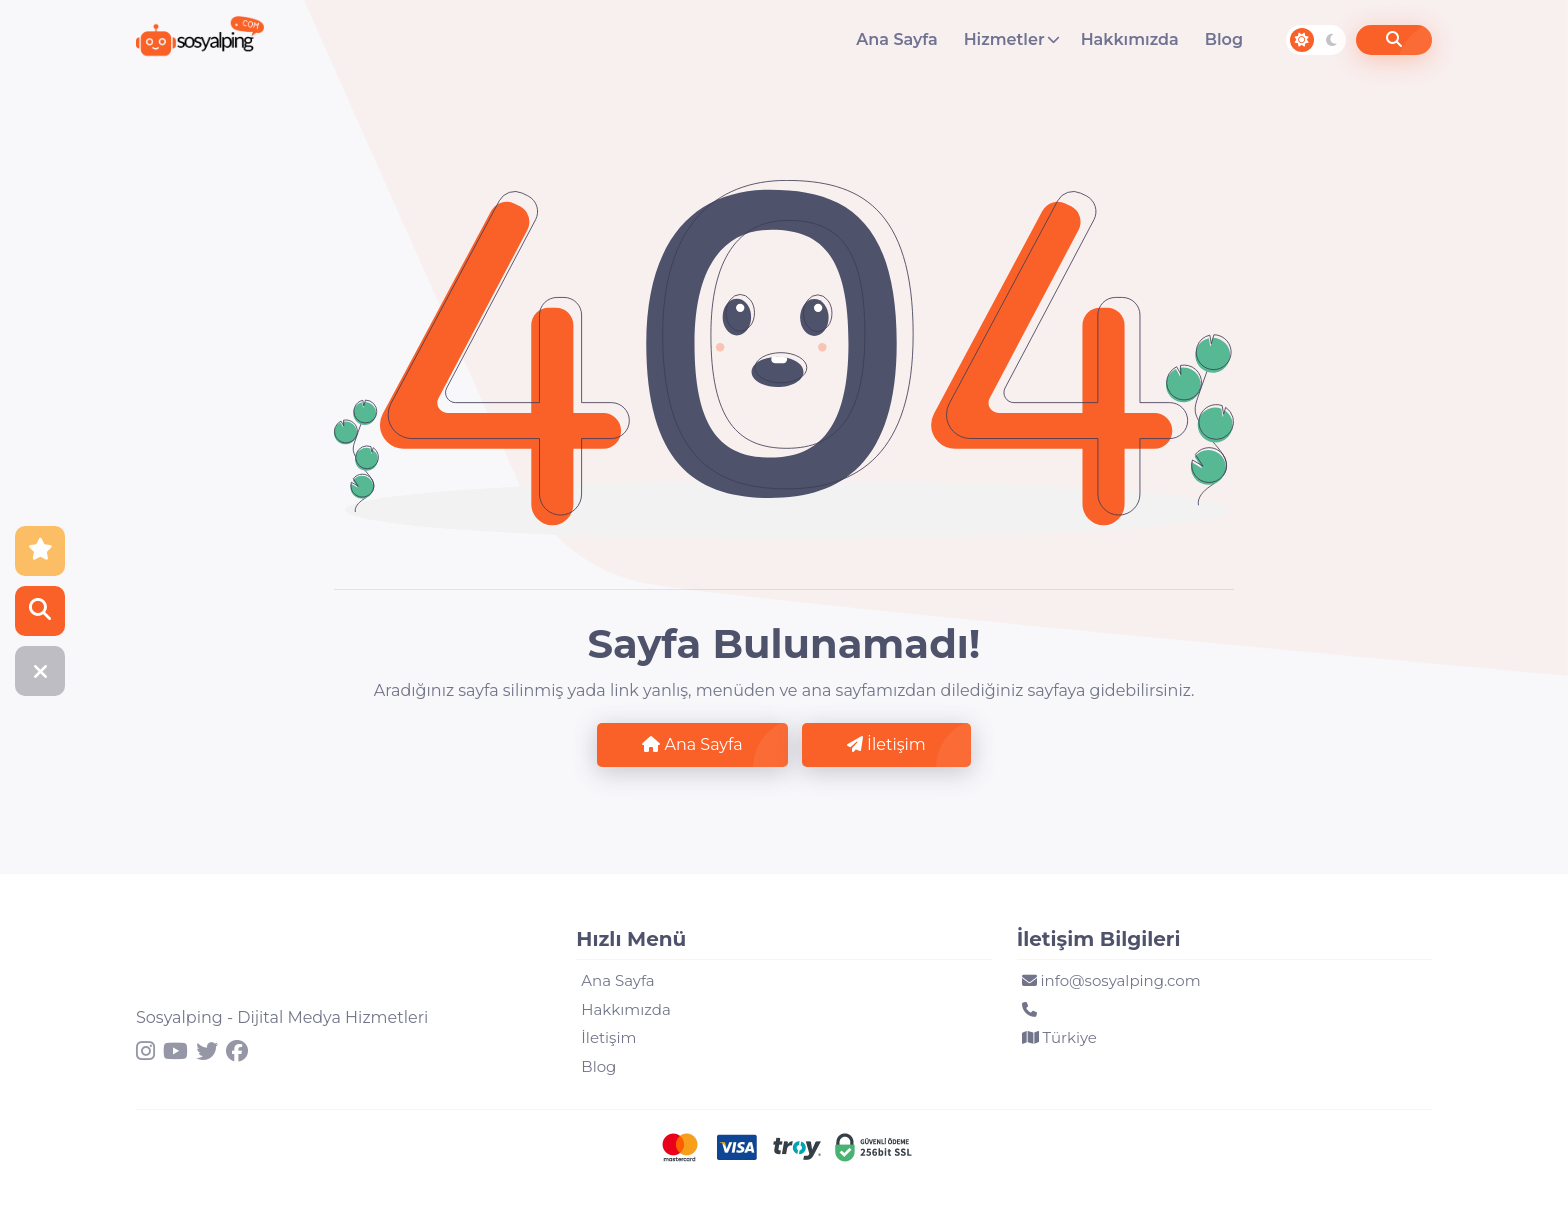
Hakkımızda (1130, 39)
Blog (1224, 39)
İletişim (886, 744)
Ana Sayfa (896, 39)
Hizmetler (1004, 39)
